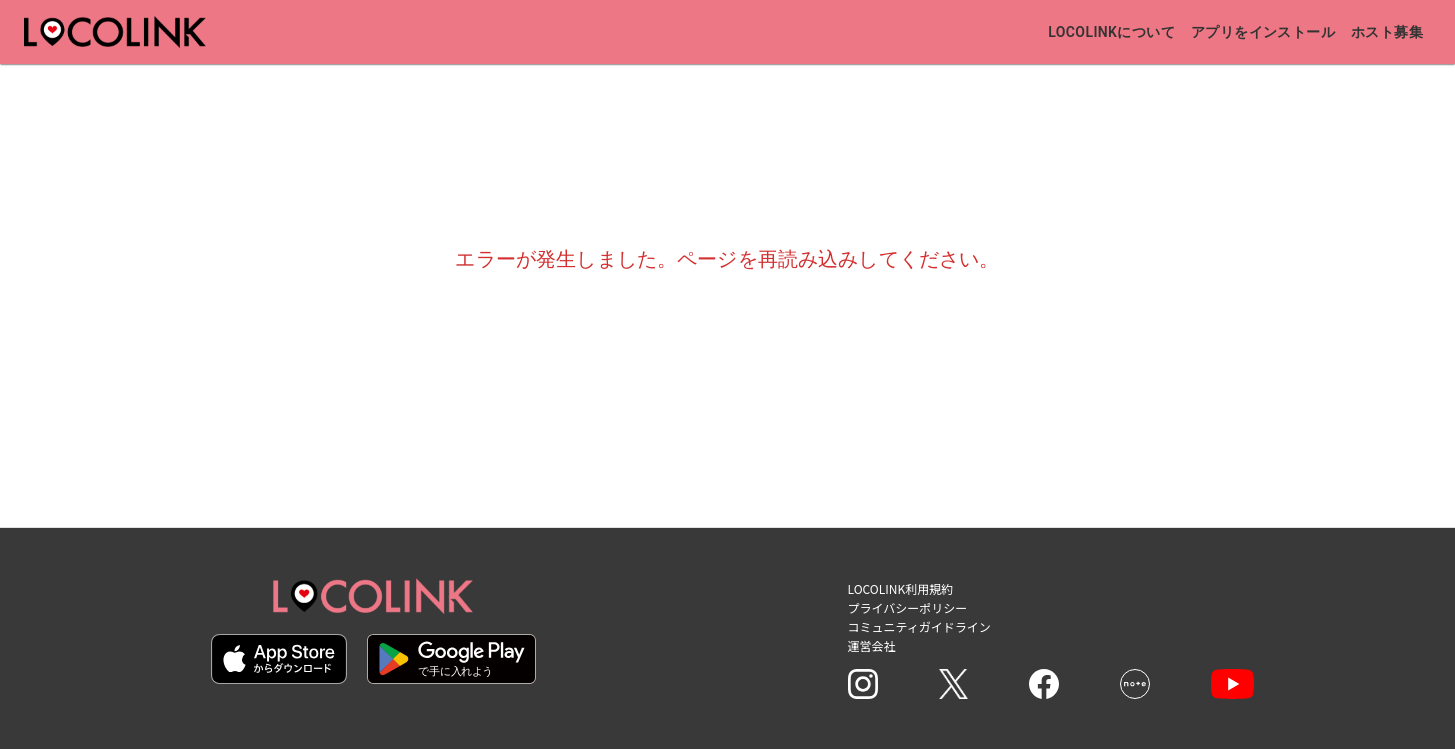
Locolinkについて (1111, 32)
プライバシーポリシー (908, 607)
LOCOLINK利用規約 (901, 588)
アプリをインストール (1263, 32)
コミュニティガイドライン (919, 626)
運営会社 (872, 645)
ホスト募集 (1387, 32)
